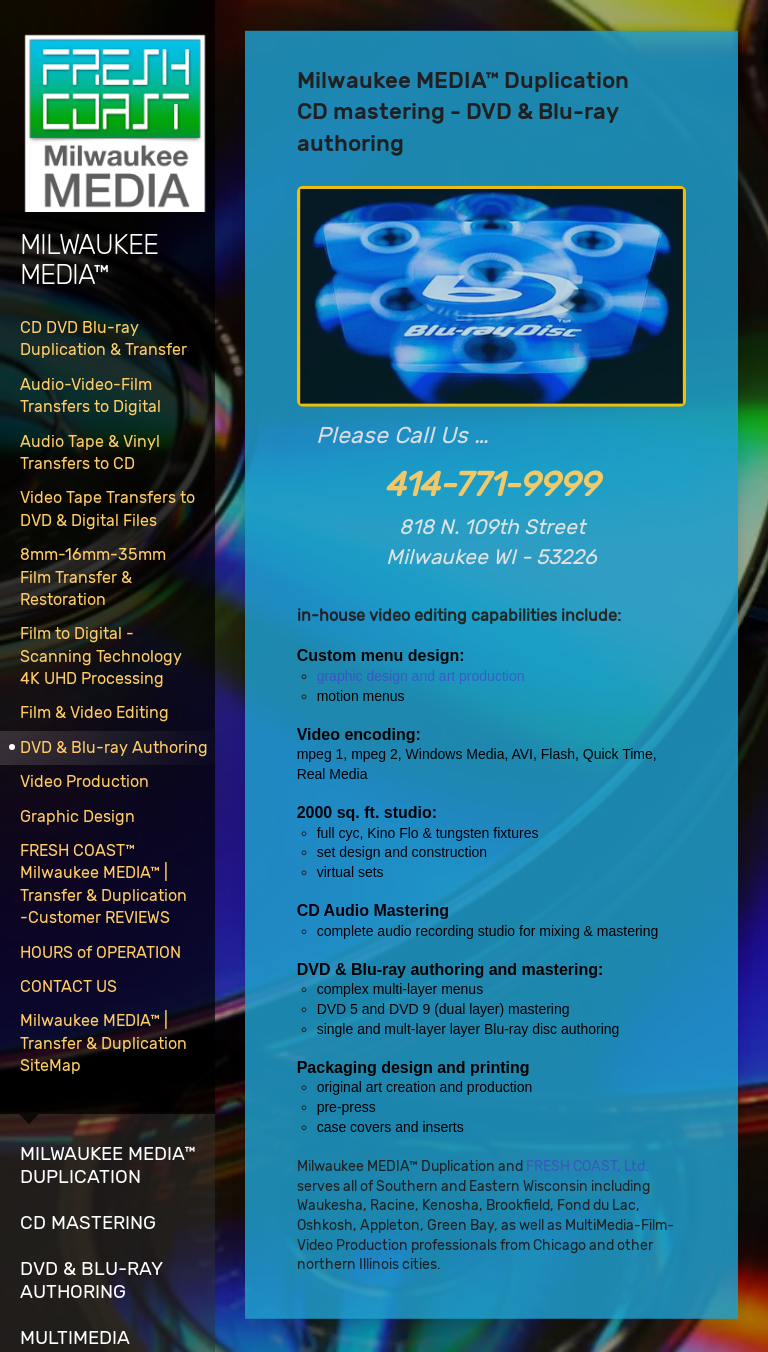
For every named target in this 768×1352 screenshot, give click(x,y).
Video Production (84, 781)
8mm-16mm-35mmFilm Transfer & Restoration (93, 577)
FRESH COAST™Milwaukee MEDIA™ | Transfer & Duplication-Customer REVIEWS (103, 884)
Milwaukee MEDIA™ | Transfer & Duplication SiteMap (103, 1043)
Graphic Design (77, 816)
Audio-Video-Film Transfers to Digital (90, 395)
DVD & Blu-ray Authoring (114, 747)
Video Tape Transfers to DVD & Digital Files (107, 508)
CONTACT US (68, 986)
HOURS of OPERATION (100, 952)
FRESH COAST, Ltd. (587, 1166)
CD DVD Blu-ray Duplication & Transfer (103, 338)
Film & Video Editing (94, 712)
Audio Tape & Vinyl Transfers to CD (90, 452)
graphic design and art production (421, 676)
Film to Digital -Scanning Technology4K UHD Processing (101, 656)
